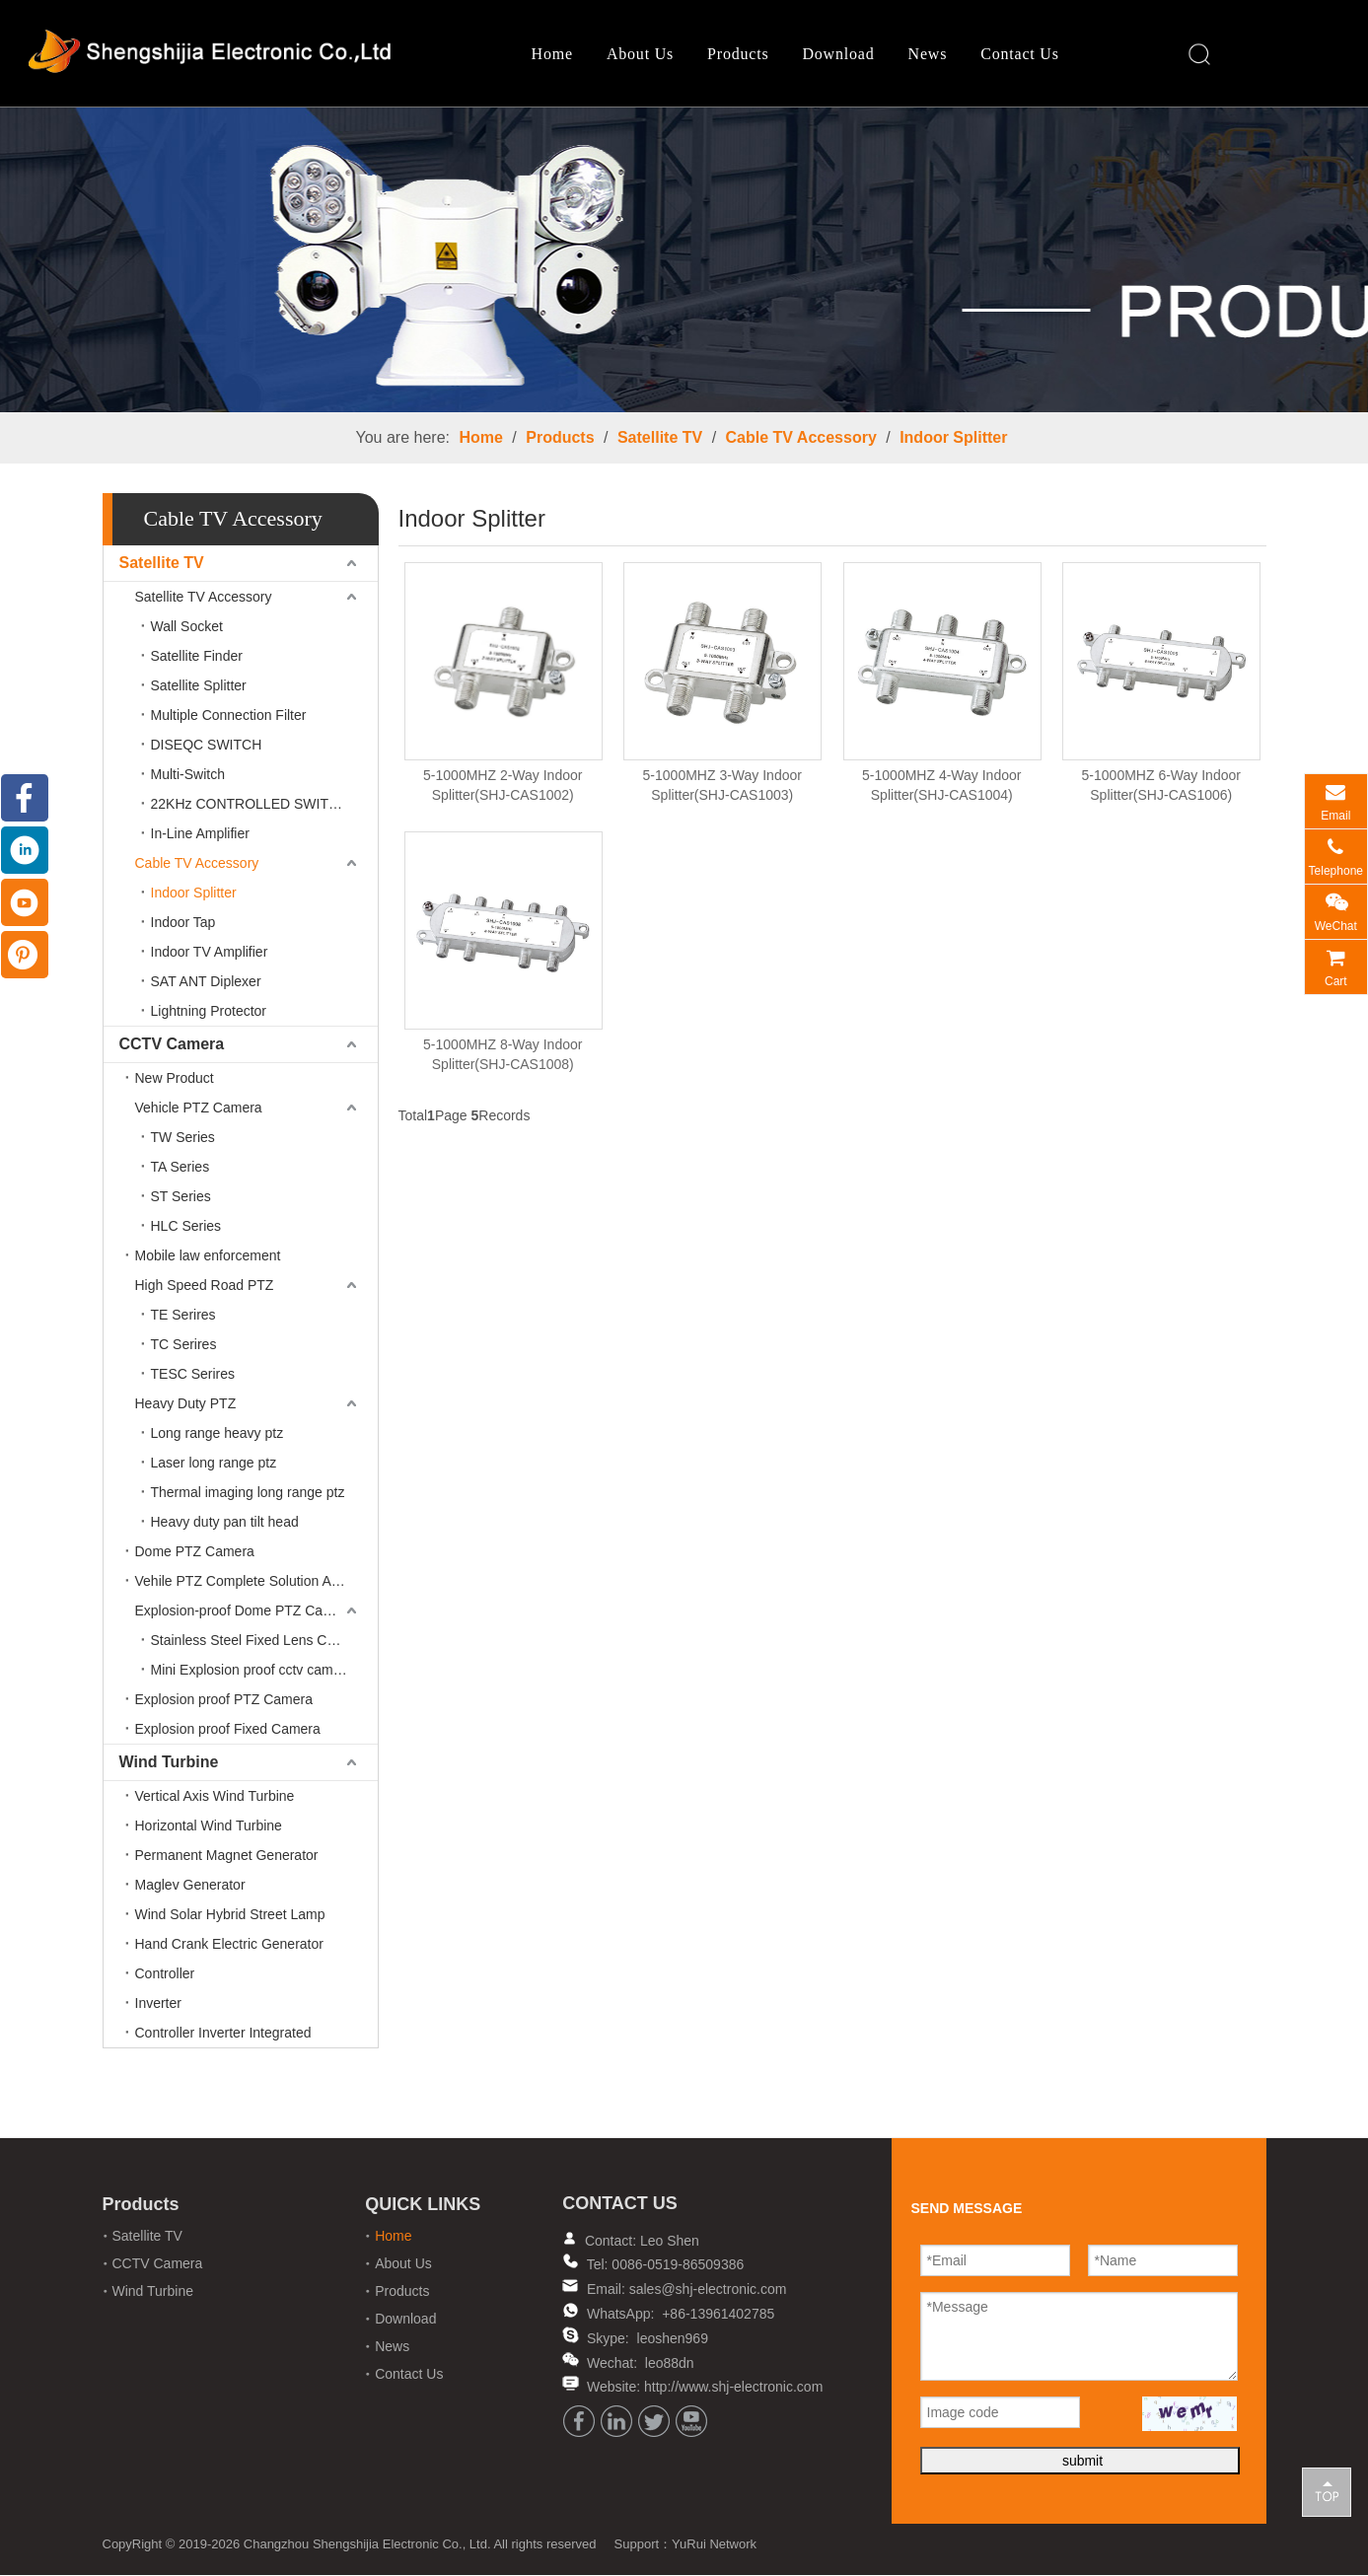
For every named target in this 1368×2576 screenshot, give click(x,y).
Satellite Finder (197, 658)
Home (550, 54)
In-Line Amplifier (200, 835)
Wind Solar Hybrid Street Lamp (230, 1916)
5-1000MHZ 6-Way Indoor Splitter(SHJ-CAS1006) (1161, 787)
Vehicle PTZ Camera (198, 1109)
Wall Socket (187, 628)
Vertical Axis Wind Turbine (215, 1798)
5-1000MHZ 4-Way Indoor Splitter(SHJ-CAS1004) (941, 787)
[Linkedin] (616, 2423)
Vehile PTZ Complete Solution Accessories (256, 1583)
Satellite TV (659, 439)
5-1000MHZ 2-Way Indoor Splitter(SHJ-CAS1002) (502, 787)
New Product (174, 1080)
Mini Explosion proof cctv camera (252, 1672)
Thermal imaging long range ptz (248, 1494)
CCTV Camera (172, 1046)
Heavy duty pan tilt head (225, 1524)
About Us (638, 54)
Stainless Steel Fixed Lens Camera (259, 1642)
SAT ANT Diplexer (206, 983)
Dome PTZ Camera (194, 1553)
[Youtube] (691, 2423)
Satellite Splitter (199, 687)
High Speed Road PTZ (204, 1287)
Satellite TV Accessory (203, 599)
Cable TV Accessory (801, 439)
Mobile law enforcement (208, 1257)
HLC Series (186, 1228)
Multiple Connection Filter (229, 717)
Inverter (158, 2005)
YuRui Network (714, 2545)
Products (735, 54)
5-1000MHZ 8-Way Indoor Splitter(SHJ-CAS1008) (502, 1056)
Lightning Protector (209, 1013)
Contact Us (1017, 54)
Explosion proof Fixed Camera (228, 1731)
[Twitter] (654, 2423)
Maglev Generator (190, 1887)
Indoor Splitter (953, 439)
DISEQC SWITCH (206, 746)
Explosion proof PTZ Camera (224, 1701)
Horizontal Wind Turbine (208, 1827)
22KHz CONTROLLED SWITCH (250, 806)
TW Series (183, 1139)
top (1326, 2491)
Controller (165, 1975)
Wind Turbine (169, 1763)
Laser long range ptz (214, 1464)
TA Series (180, 1169)
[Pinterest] (24, 954)
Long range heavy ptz (217, 1435)
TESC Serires (193, 1376)
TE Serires (183, 1316)
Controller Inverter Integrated (223, 2034)
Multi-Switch (188, 776)
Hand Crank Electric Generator (229, 1946)
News (926, 54)
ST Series (181, 1198)
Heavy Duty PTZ (186, 1405)
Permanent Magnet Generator (227, 1857)
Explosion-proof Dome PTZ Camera (245, 1612)
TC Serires (184, 1346)
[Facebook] (579, 2423)
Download (836, 54)
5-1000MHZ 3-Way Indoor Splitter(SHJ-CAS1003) (722, 787)
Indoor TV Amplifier (209, 954)
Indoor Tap (183, 924)
